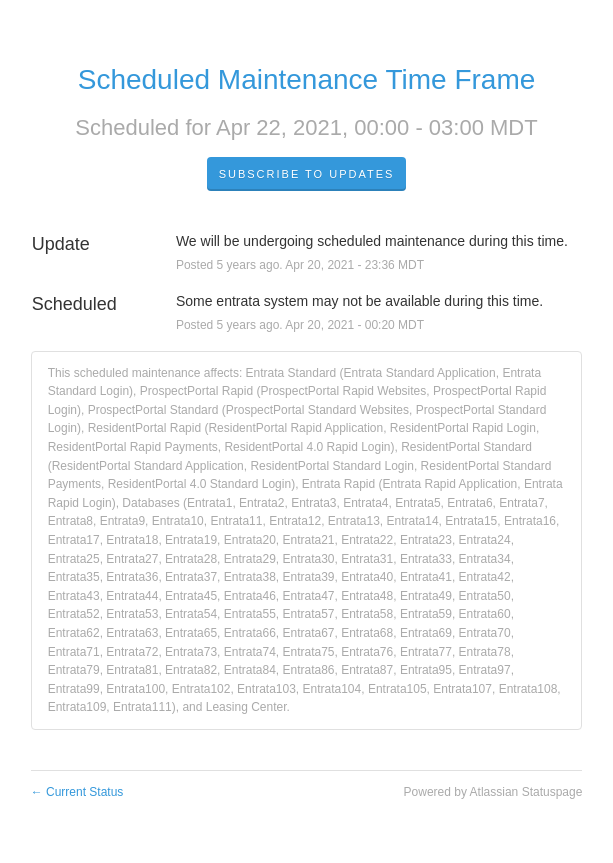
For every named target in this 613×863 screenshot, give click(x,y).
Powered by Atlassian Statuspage (493, 792)
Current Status (77, 792)
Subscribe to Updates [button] (307, 174)
